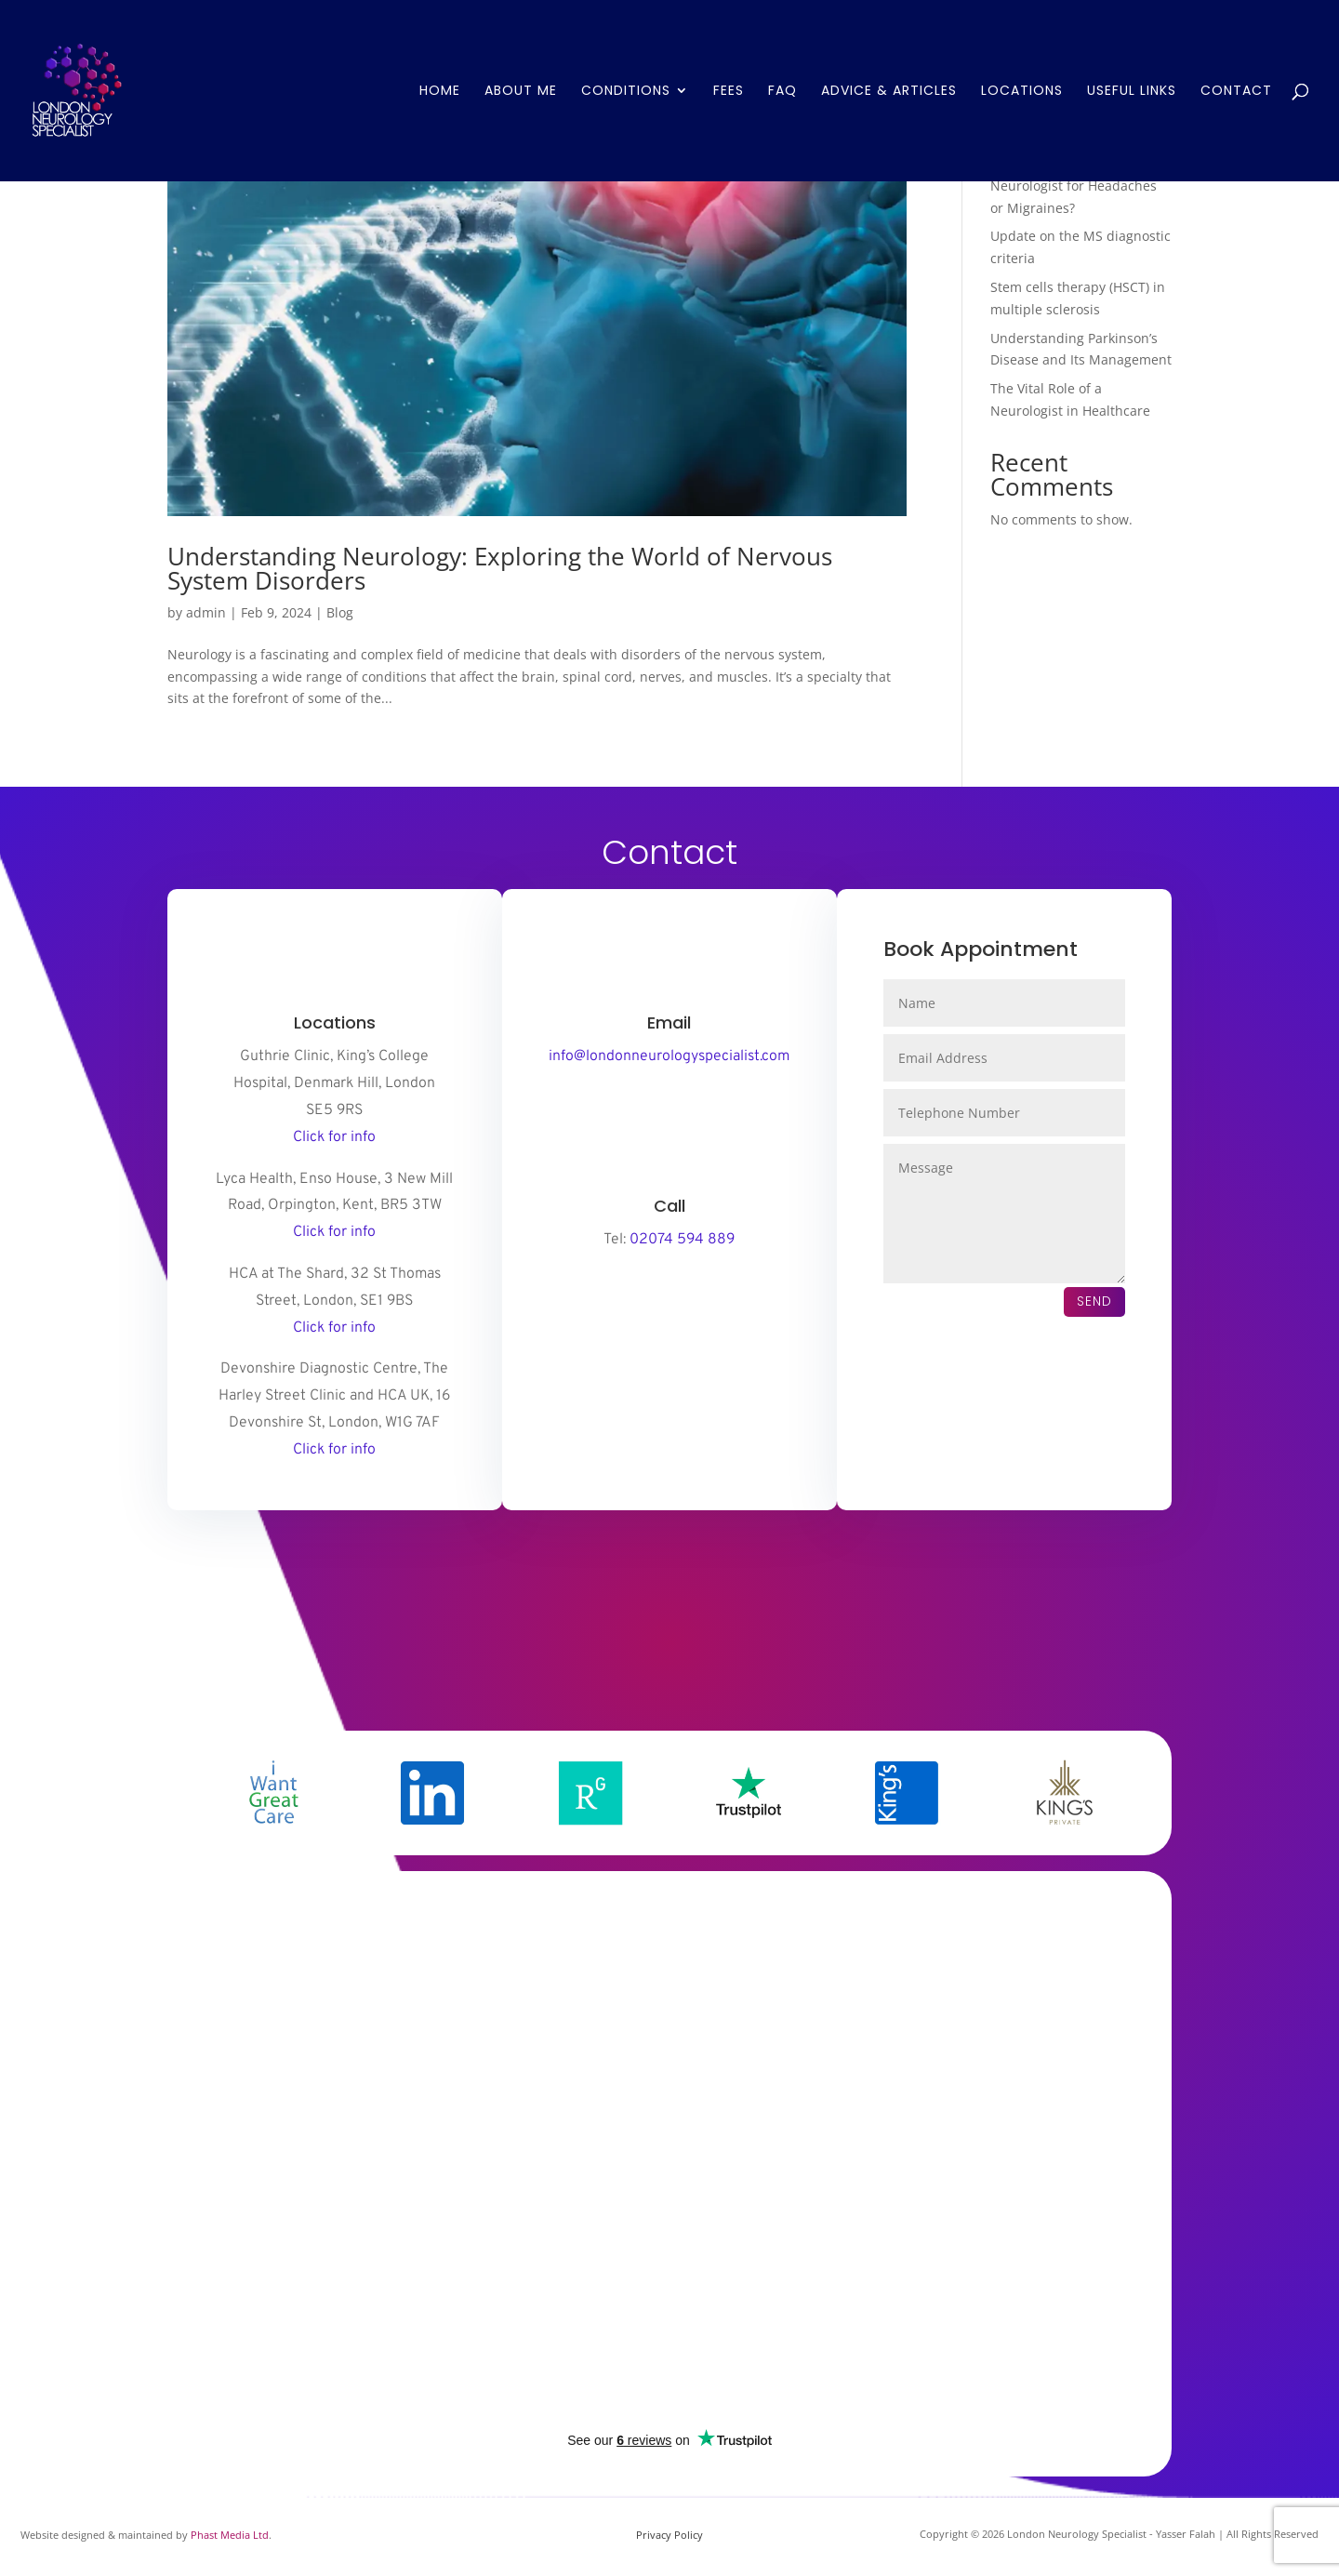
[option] (274, 1793)
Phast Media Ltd (230, 2535)
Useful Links (1131, 92)
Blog (339, 612)
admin (206, 612)
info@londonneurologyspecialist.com (669, 1056)
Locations (1022, 92)
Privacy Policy (669, 2535)
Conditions (625, 92)
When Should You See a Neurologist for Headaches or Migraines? (1073, 185)
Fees (728, 92)
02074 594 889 (682, 1239)
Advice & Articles (889, 92)
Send (1094, 1301)
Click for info (334, 1137)
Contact (1236, 92)
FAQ (782, 92)
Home (439, 92)
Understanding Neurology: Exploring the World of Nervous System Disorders (499, 568)
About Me (520, 92)
